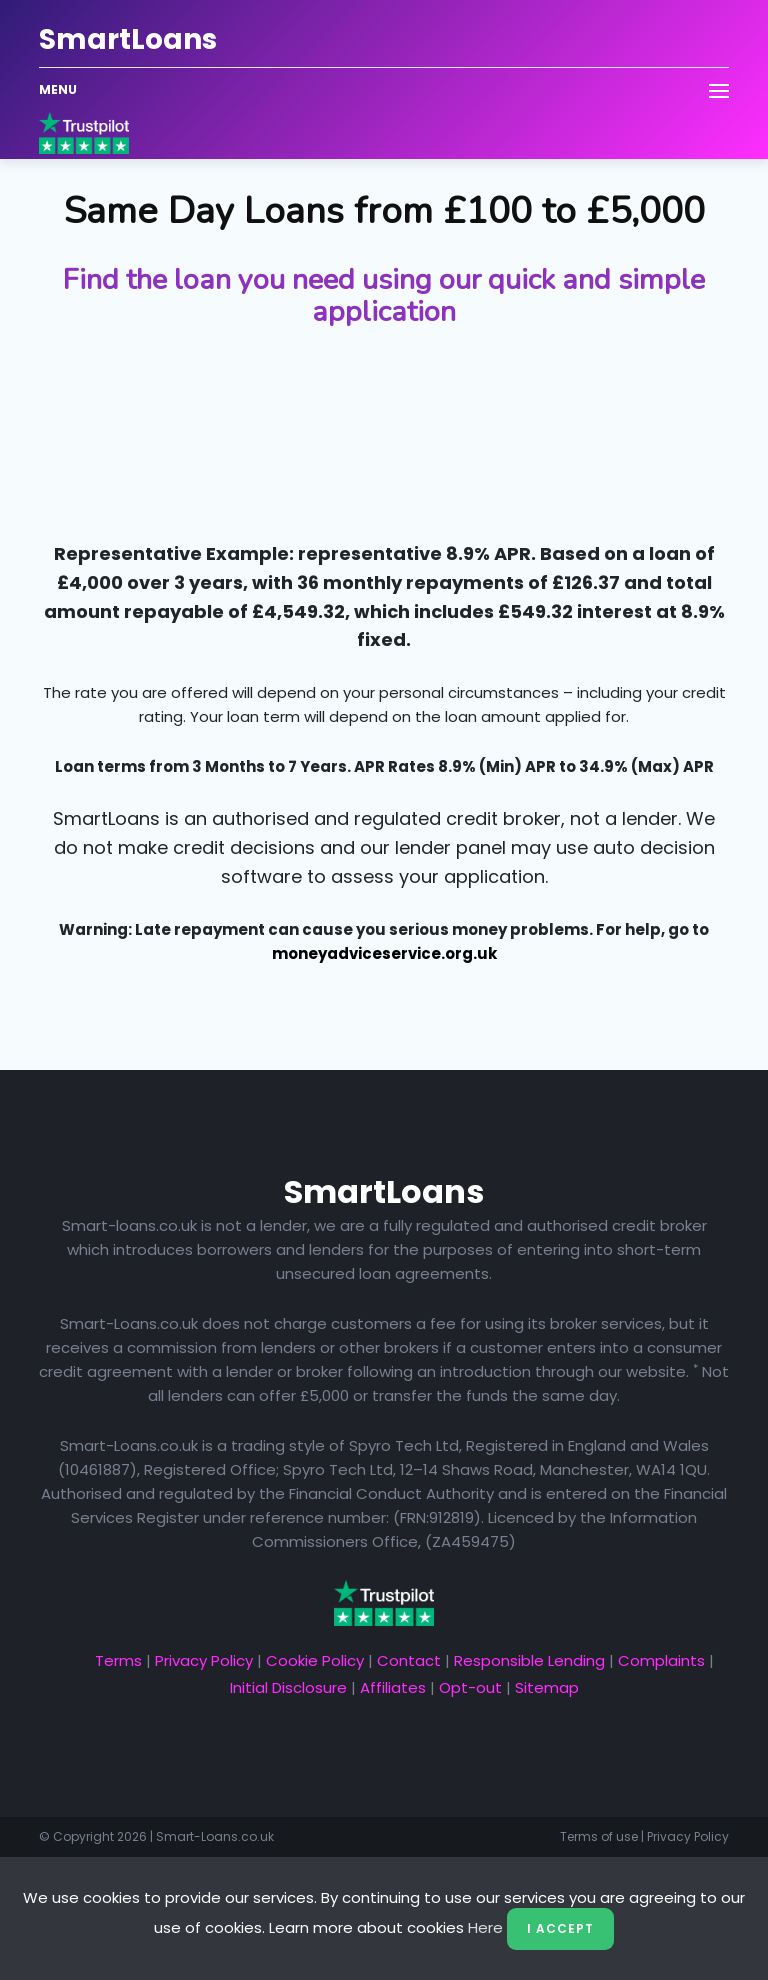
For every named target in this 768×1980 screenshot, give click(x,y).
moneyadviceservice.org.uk (384, 953)
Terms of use (599, 1836)
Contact (409, 1660)
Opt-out (470, 1687)
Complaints (661, 1660)
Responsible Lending (529, 1660)
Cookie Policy (315, 1660)
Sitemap (547, 1687)
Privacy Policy (204, 1660)
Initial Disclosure (288, 1687)
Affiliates (393, 1687)
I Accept (560, 1928)
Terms (118, 1660)
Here (485, 1927)
